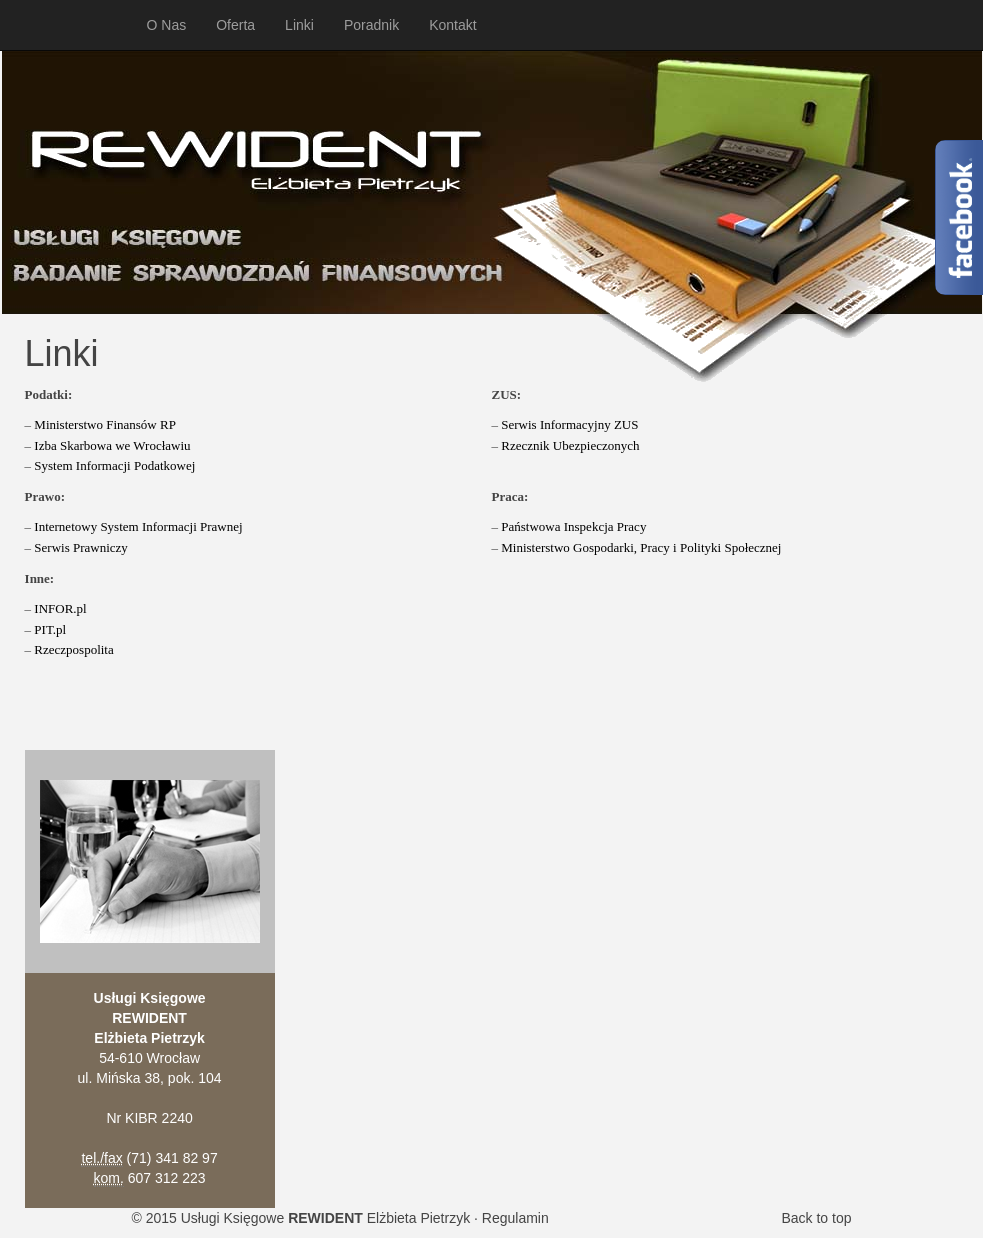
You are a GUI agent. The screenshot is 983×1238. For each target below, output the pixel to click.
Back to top (816, 1218)
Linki (299, 25)
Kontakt (452, 25)
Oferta (235, 25)
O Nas (167, 25)
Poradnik (371, 25)
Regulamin (515, 1218)
